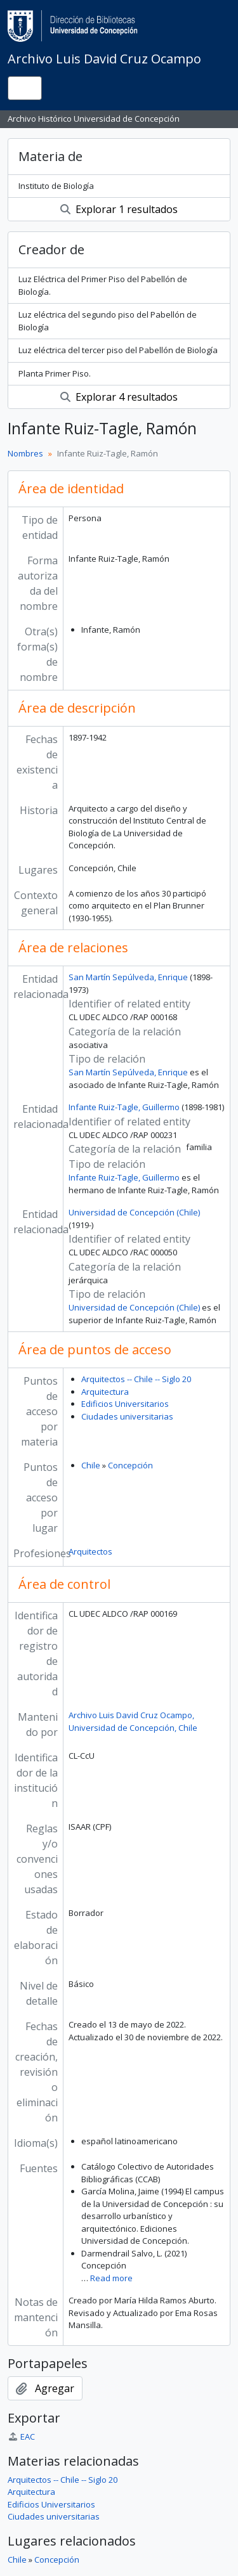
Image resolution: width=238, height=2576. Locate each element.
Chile (90, 1465)
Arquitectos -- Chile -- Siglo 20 (136, 1379)
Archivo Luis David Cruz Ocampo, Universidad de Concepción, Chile (133, 1721)
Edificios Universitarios (125, 1403)
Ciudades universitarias (127, 1416)
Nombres (25, 453)
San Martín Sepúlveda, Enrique (128, 977)
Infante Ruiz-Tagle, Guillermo (124, 1107)
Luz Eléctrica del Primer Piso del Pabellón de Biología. (102, 285)
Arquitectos (90, 1551)
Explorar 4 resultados (119, 397)
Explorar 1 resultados (119, 209)
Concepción (130, 1465)
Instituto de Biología (56, 185)
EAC (21, 2436)
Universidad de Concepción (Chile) (134, 1212)
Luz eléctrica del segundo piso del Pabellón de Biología (107, 321)
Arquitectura (105, 1391)
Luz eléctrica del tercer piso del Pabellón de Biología (118, 350)
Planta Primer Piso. (54, 373)
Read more (111, 2278)
